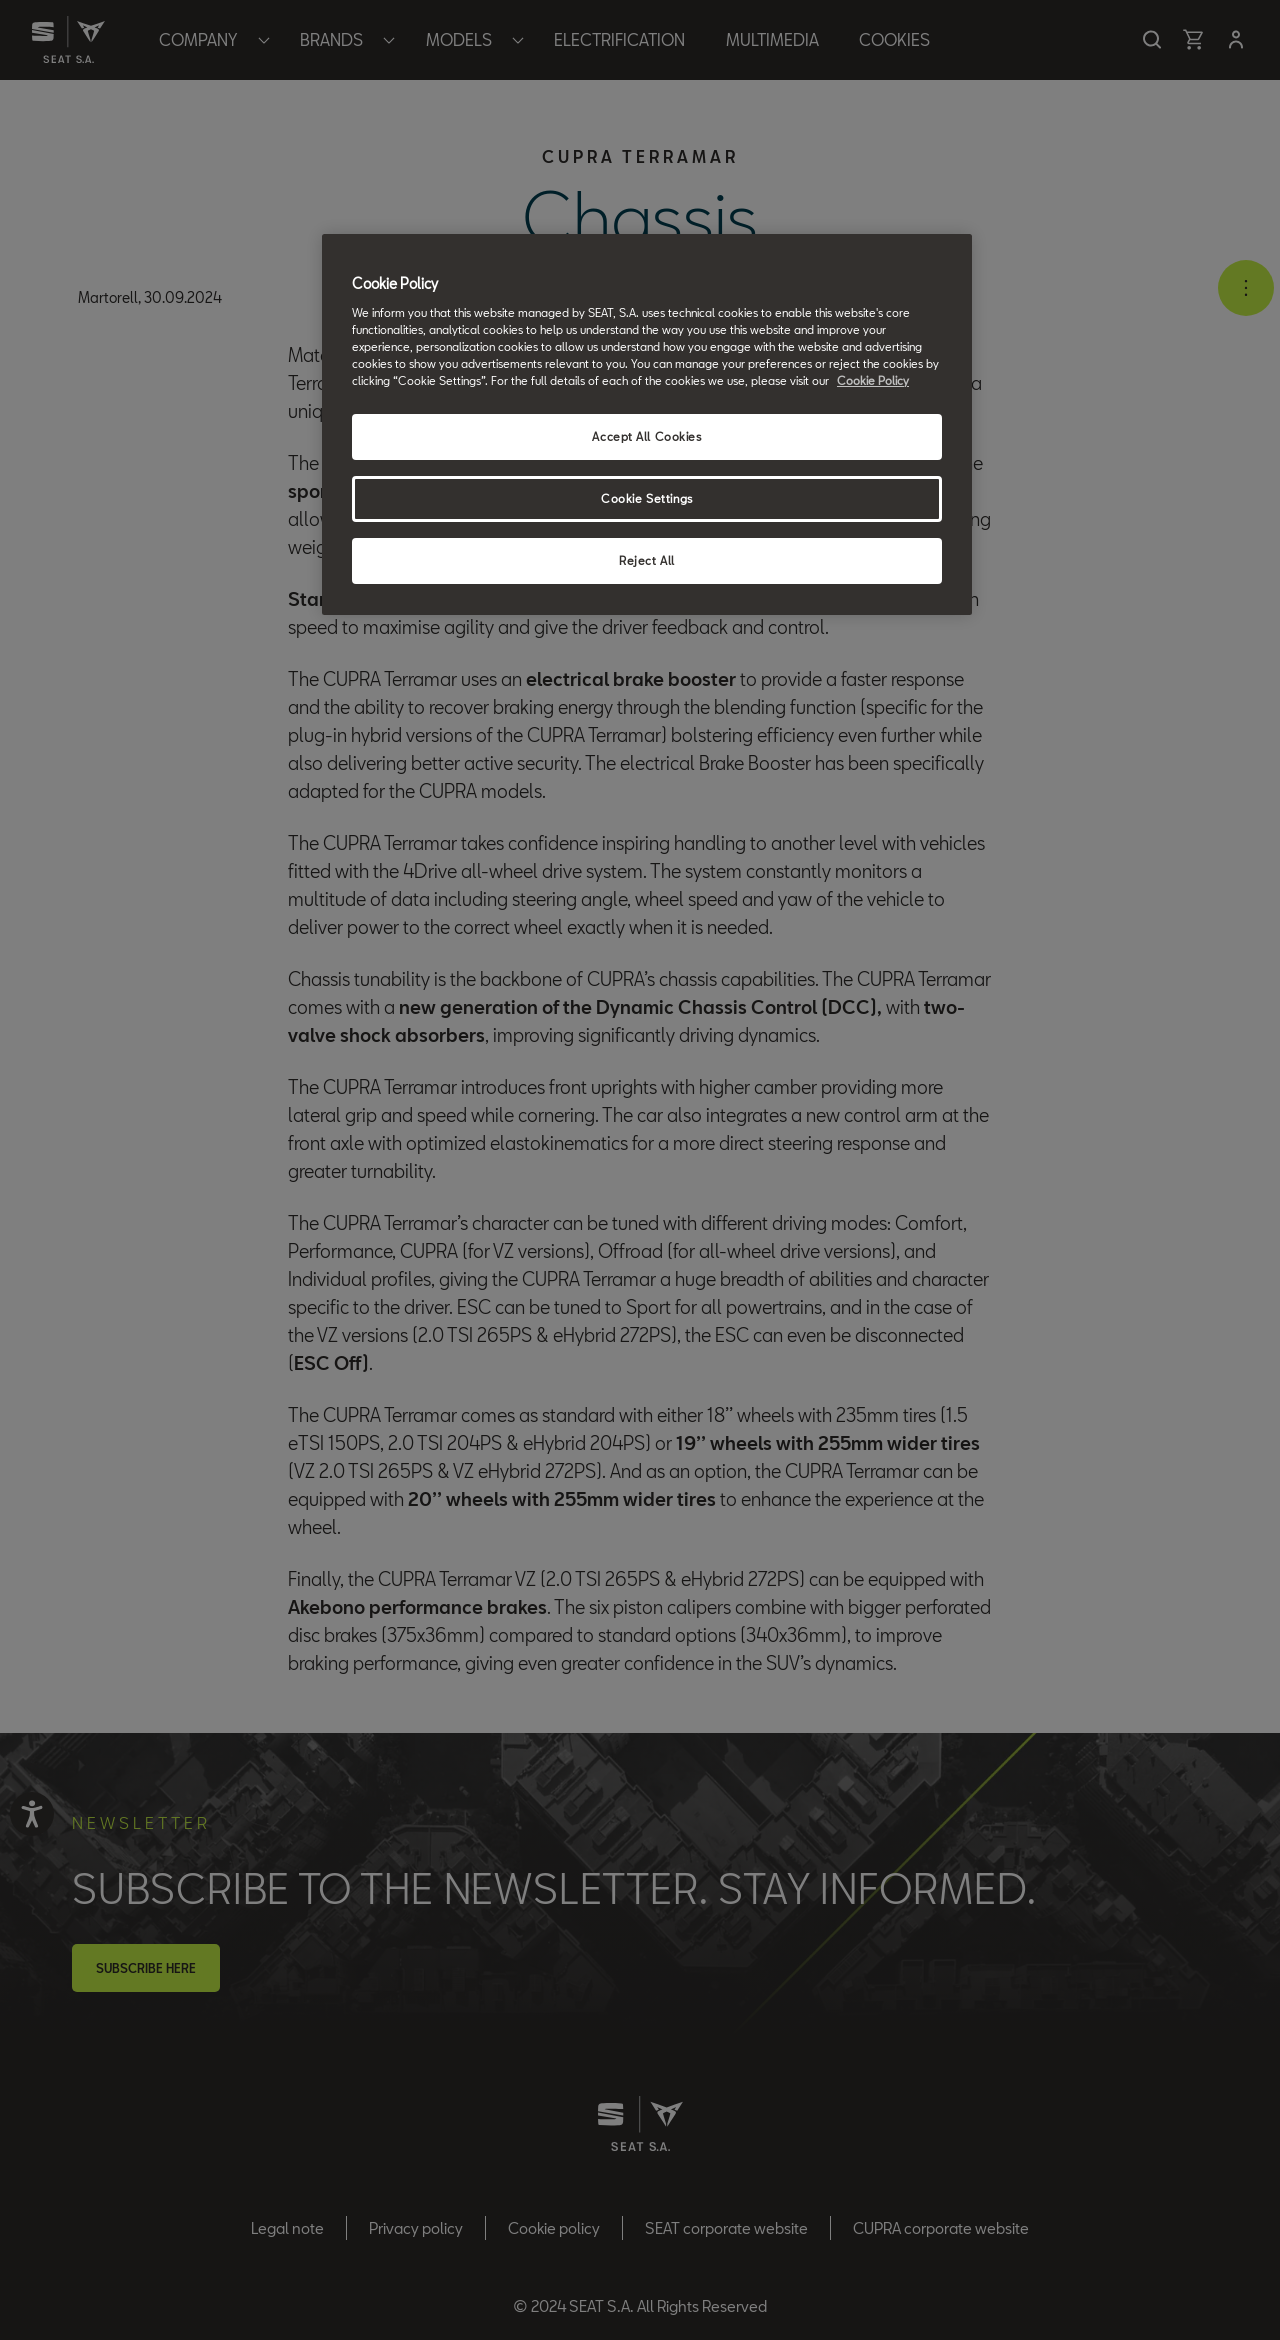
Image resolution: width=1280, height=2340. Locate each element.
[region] (647, 424)
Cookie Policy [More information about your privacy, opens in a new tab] (873, 380)
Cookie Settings (647, 498)
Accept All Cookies (646, 436)
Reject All (647, 560)
